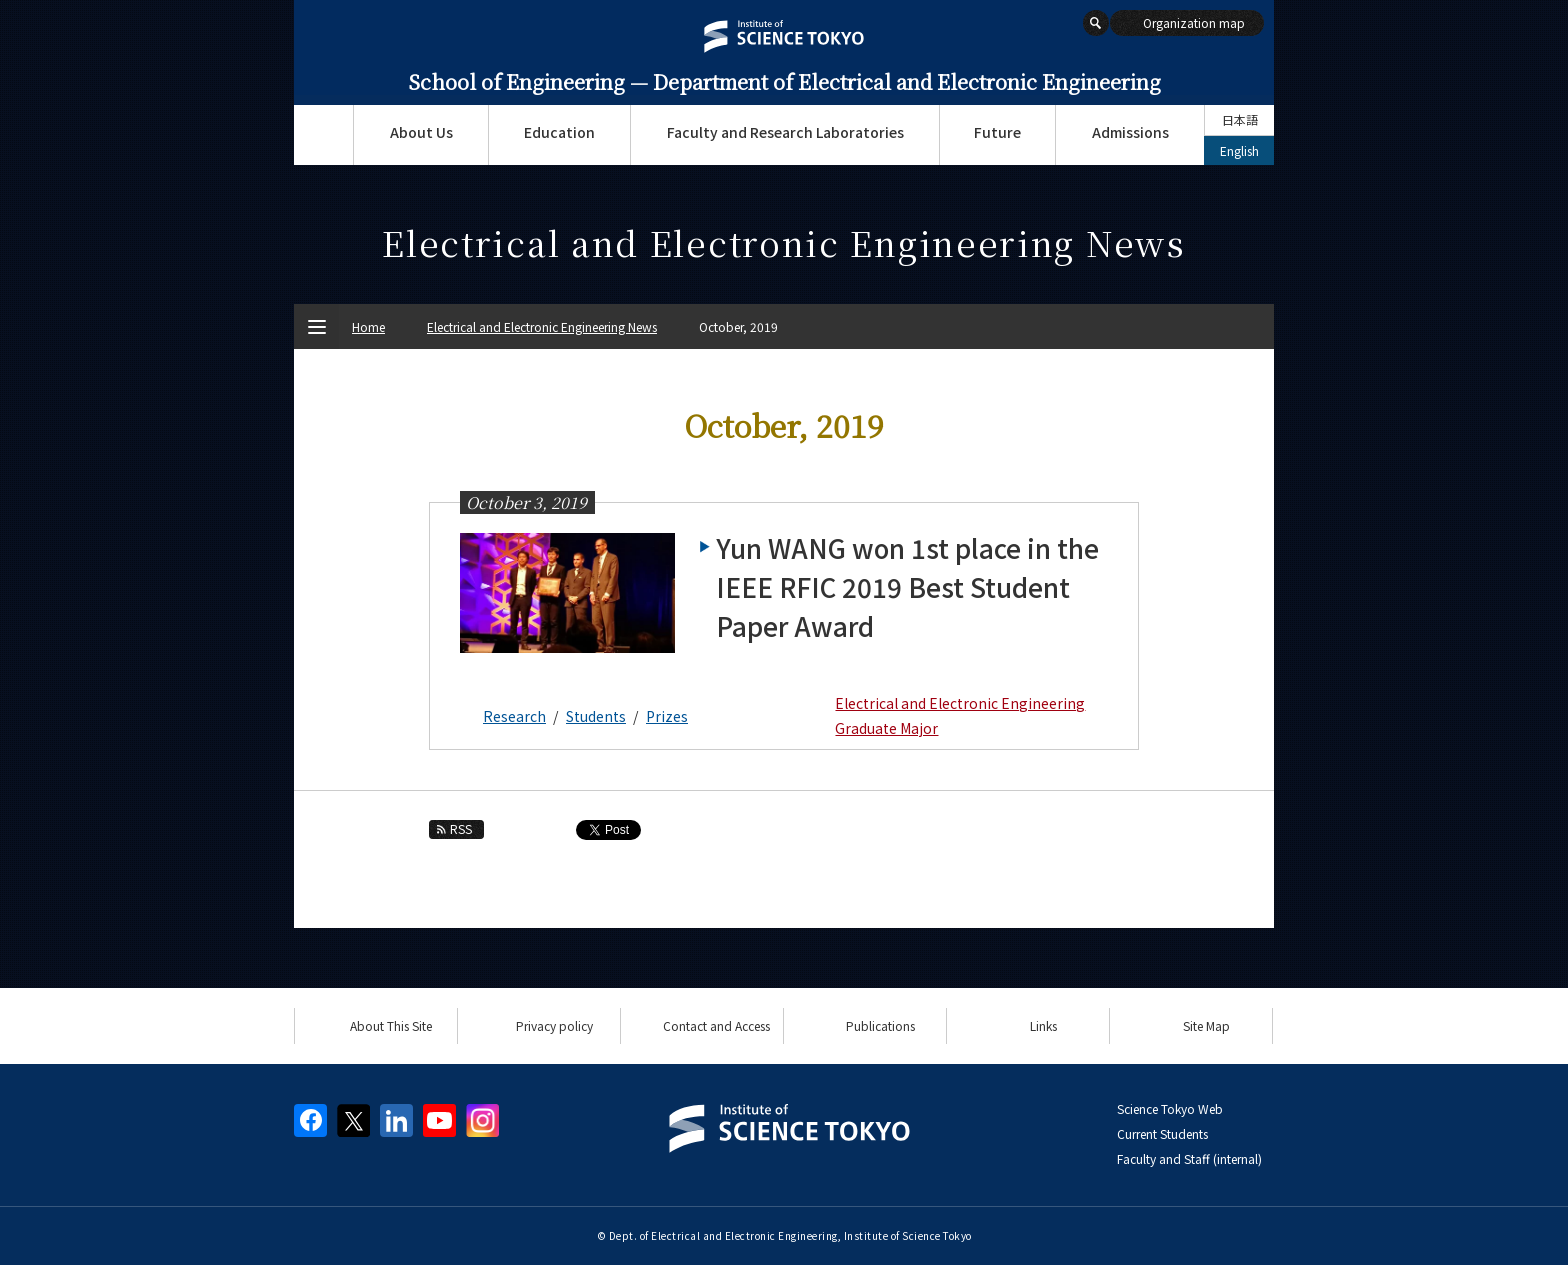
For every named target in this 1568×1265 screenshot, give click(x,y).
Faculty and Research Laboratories (785, 132)
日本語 (1240, 119)
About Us (421, 132)
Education (559, 132)
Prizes (667, 716)
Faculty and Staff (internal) (1189, 1158)
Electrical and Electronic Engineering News (542, 326)
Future (997, 132)
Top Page (323, 135)
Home (368, 326)
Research (514, 716)
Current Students (1162, 1133)
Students (596, 716)
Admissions (1130, 132)
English (1239, 150)
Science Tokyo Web (1170, 1108)
